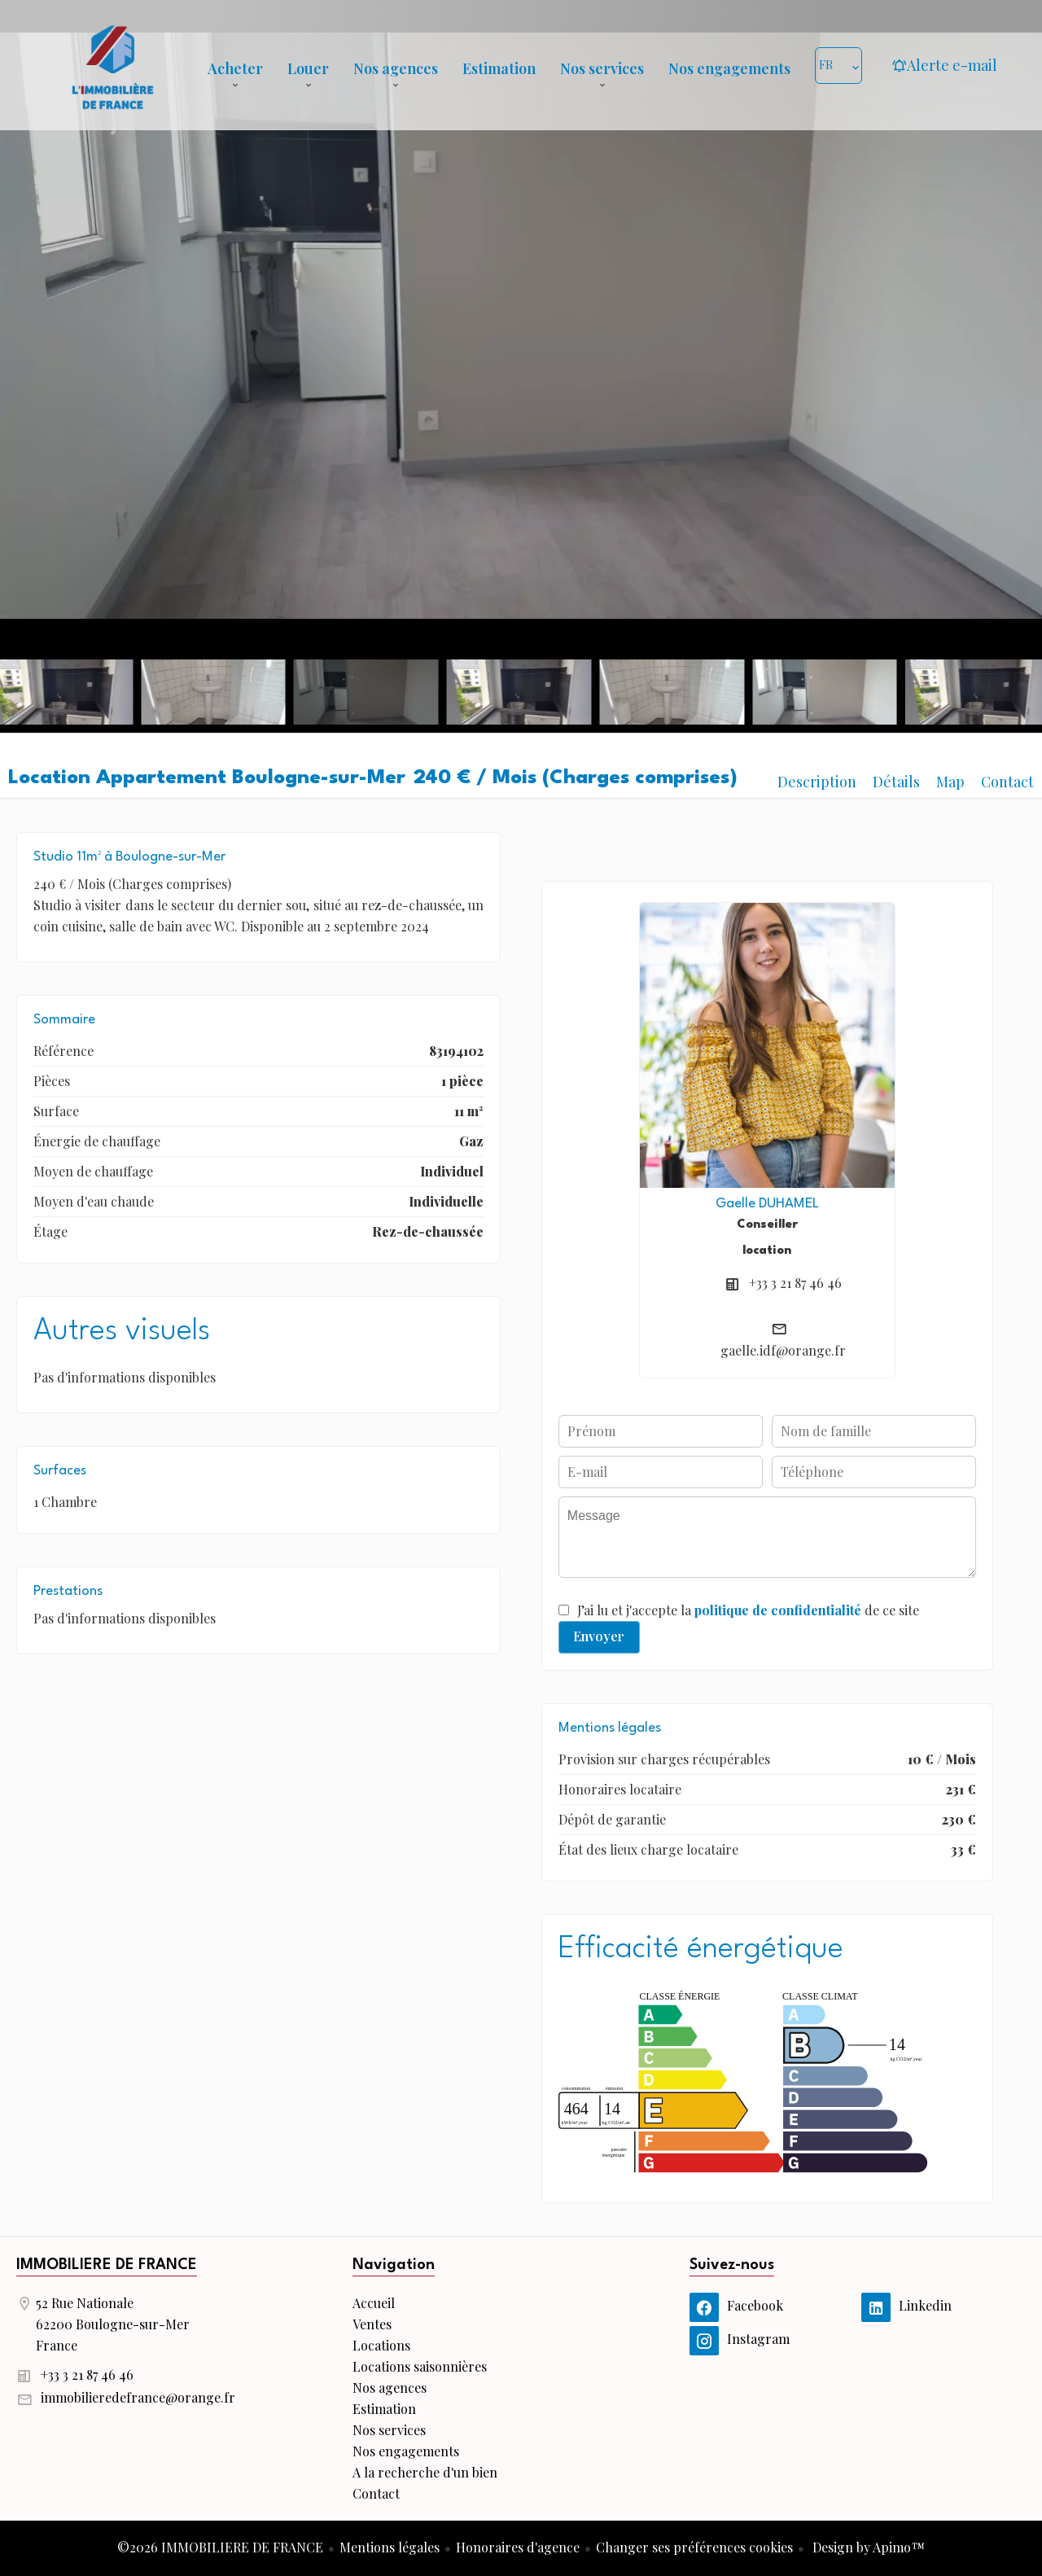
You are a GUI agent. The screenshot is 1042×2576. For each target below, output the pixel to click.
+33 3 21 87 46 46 (795, 1282)
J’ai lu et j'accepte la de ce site (748, 1610)
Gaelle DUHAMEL (767, 1204)
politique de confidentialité (777, 1610)
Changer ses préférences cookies (694, 2547)
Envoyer (598, 1636)
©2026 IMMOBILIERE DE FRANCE (220, 2547)
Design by (867, 2547)
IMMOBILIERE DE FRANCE (106, 2265)
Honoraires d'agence (518, 2547)
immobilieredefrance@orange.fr (138, 2397)
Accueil (112, 65)
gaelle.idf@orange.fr (783, 1350)
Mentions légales (389, 2547)
